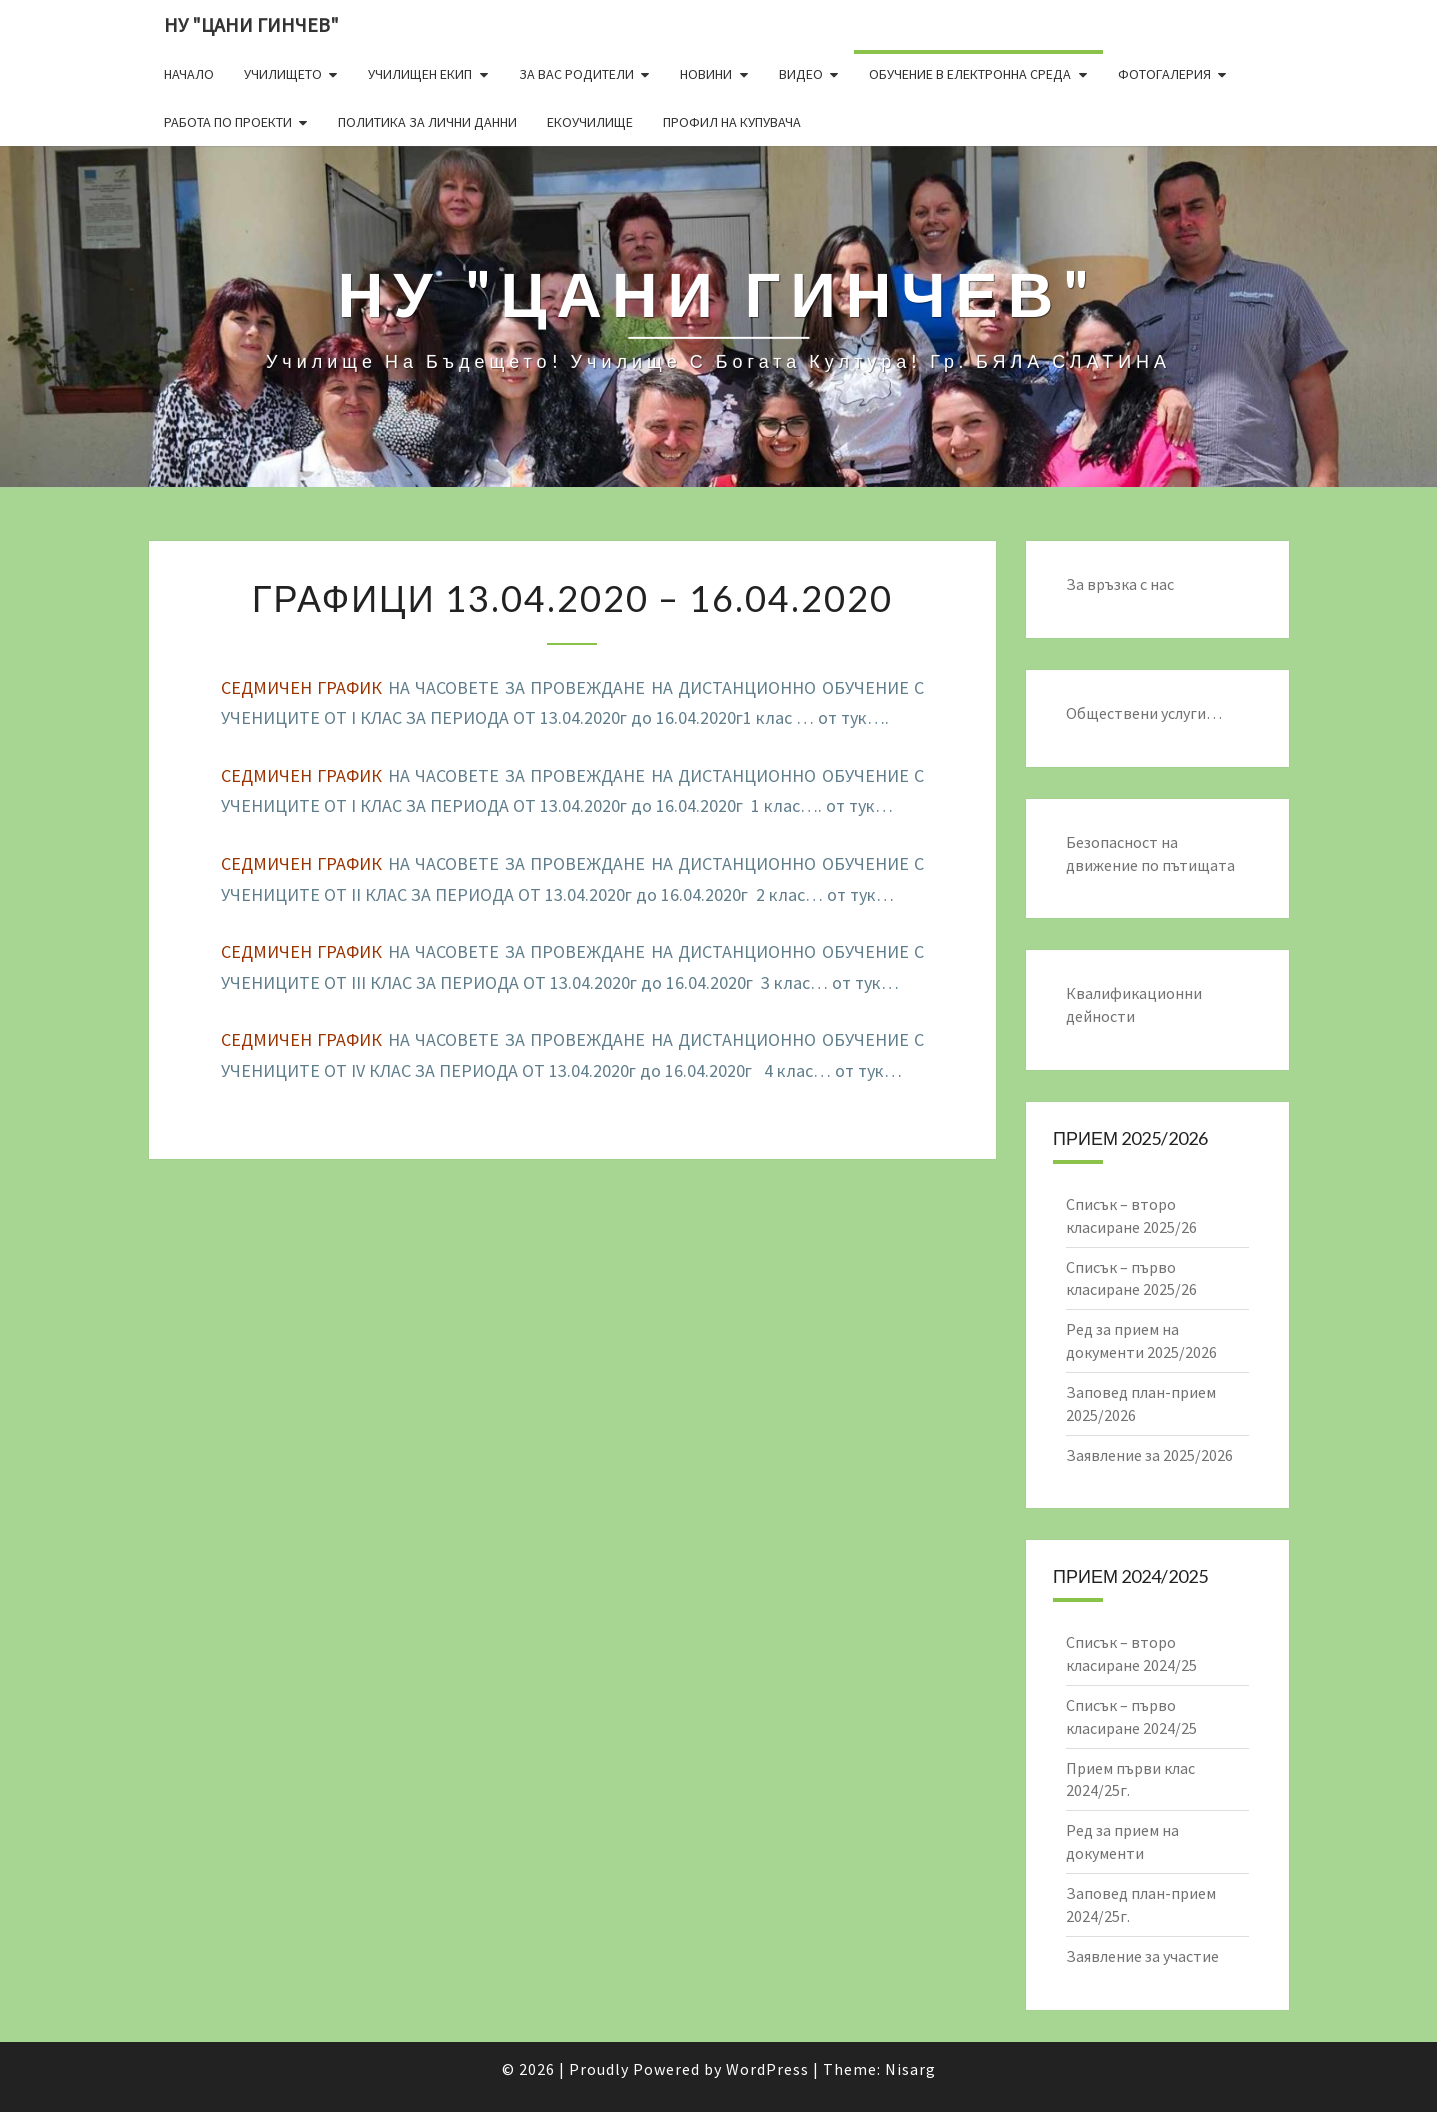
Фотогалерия (1164, 74)
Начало (189, 74)
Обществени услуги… (1144, 713)
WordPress (767, 2069)
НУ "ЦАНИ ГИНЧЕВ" (251, 24)
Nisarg (910, 2069)
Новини (706, 74)
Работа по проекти (228, 122)
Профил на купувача (732, 122)
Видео (801, 74)
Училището (283, 74)
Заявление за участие (1142, 1956)
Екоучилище (590, 122)
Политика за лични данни (427, 122)
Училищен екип (420, 74)
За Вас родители (576, 74)
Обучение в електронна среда (970, 74)
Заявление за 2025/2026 (1149, 1455)
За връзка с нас (1120, 584)
